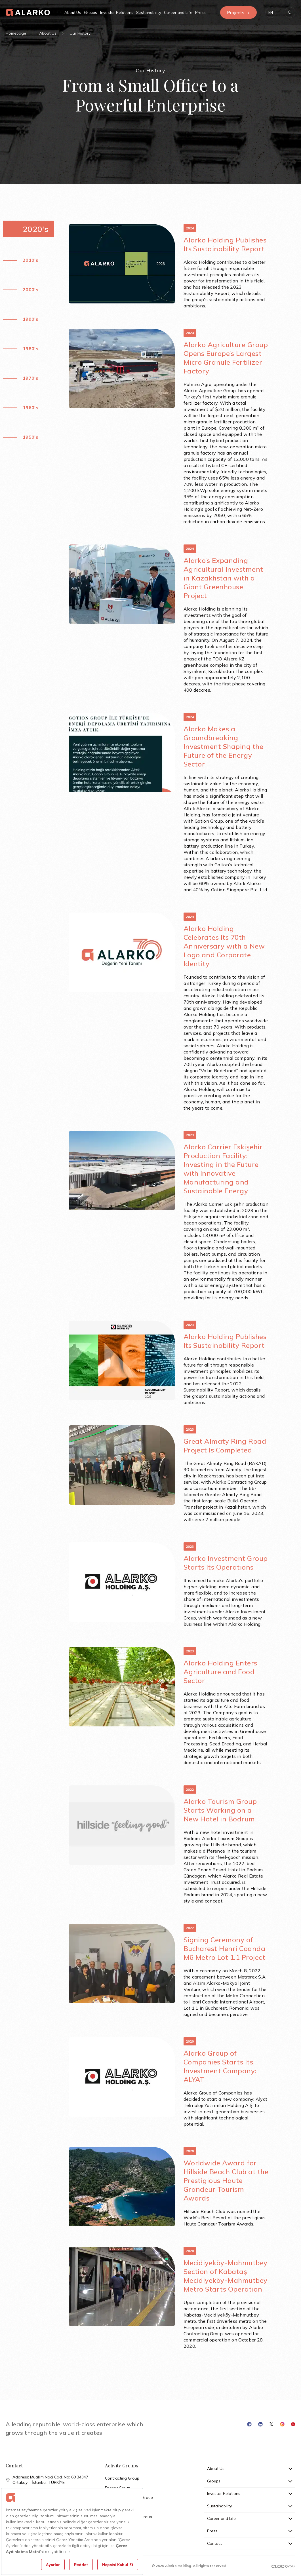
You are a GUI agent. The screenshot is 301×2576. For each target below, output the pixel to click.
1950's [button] (30, 437)
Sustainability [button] (148, 12)
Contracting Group (122, 2478)
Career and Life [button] (178, 12)
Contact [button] (249, 2543)
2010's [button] (30, 260)
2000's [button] (30, 289)
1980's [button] (30, 348)
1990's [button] (30, 319)
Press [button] (200, 12)
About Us (47, 33)
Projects (238, 12)
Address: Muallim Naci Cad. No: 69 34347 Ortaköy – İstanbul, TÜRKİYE (47, 2479)
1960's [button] (30, 407)
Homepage (16, 33)
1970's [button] (30, 378)
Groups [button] (90, 12)
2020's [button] (35, 229)
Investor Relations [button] (117, 12)
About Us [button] (72, 12)
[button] (270, 12)
